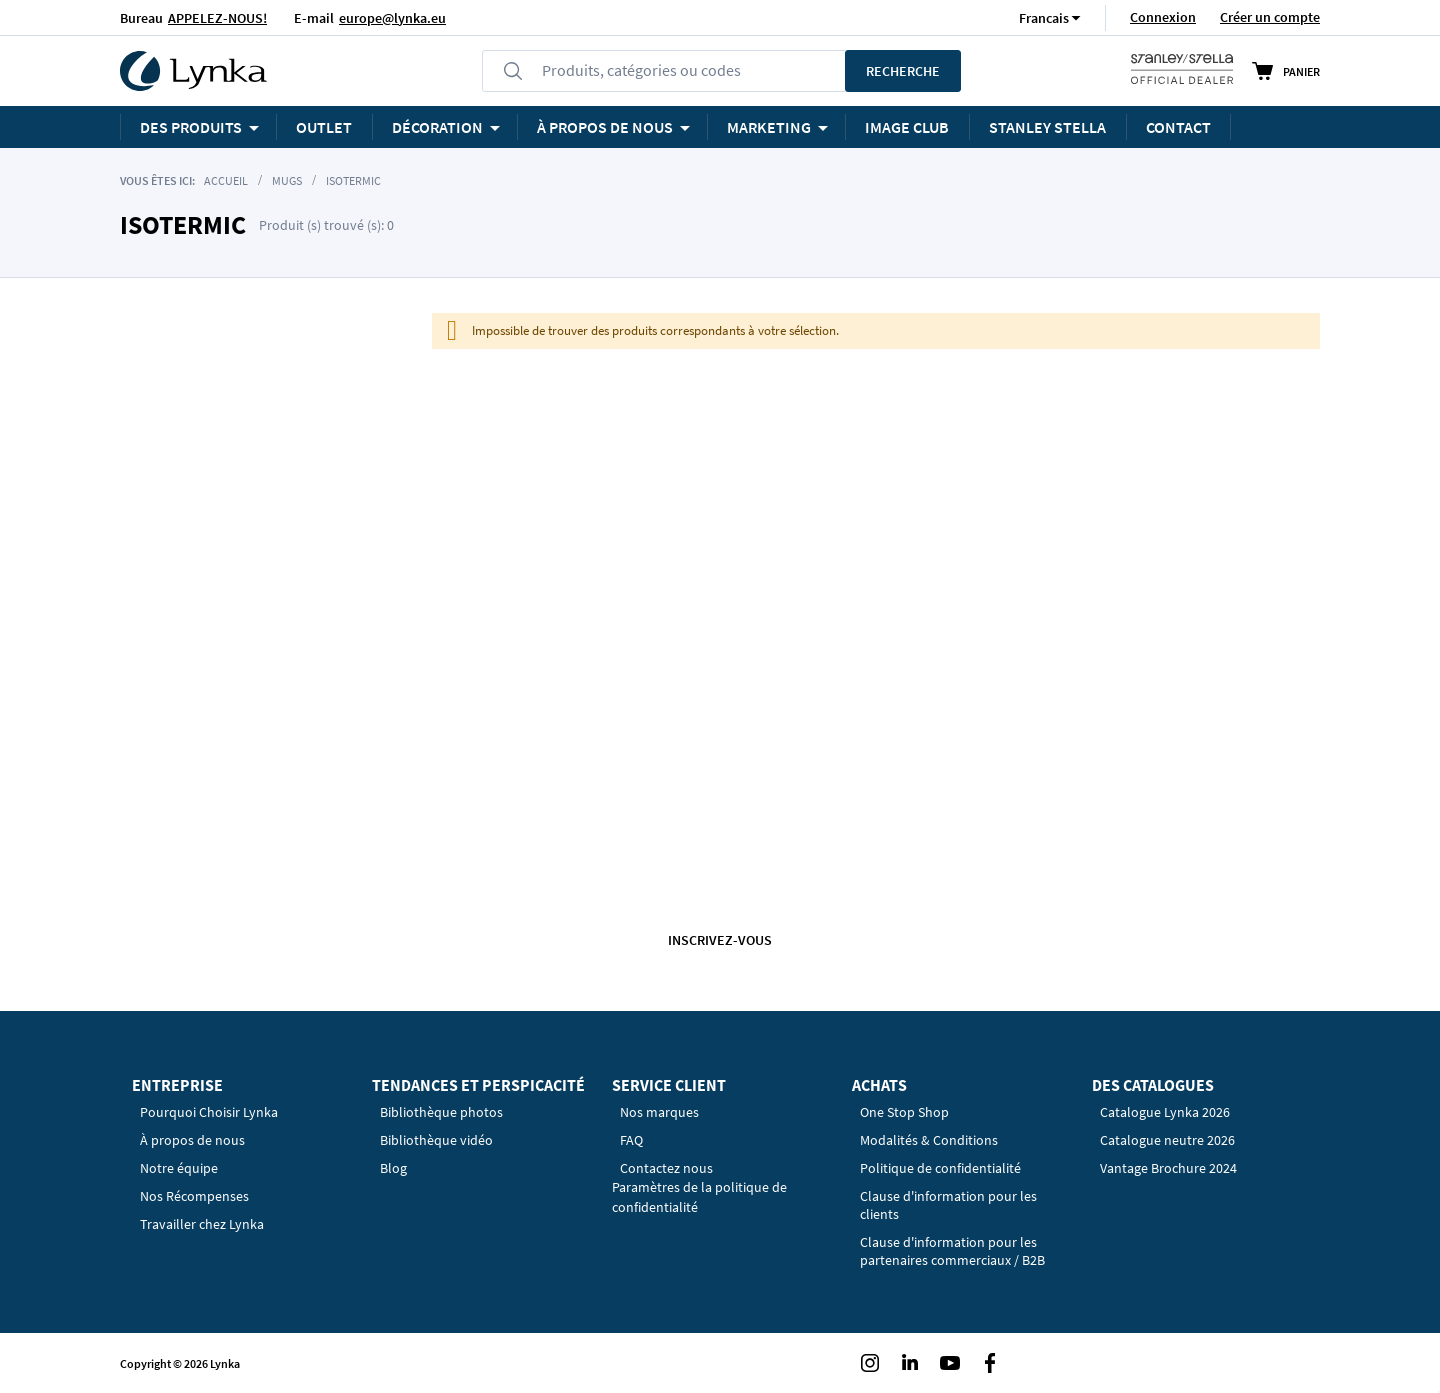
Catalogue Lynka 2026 (1165, 1112)
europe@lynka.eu (392, 18)
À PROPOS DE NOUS (605, 127)
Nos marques (659, 1112)
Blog (393, 1168)
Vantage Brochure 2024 (1168, 1168)
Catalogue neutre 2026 (1167, 1140)
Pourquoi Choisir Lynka (209, 1112)
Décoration (437, 127)
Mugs (287, 180)
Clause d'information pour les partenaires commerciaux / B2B (952, 1251)
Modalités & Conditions (929, 1140)
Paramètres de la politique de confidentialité (699, 1197)
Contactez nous (666, 1168)
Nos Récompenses (194, 1196)
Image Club (907, 127)
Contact (1178, 127)
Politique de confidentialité (940, 1168)
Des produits (191, 127)
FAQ (631, 1140)
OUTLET (324, 127)
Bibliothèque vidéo (436, 1140)
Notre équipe (179, 1168)
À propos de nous (192, 1140)
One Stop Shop (904, 1112)
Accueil (226, 180)
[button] (1044, 17)
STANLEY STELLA (1047, 127)
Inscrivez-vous (720, 940)
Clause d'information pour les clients (948, 1205)
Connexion (1163, 17)
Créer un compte (1270, 17)
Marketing (769, 127)
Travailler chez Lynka (202, 1224)
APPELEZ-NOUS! (217, 18)
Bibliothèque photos (441, 1112)
